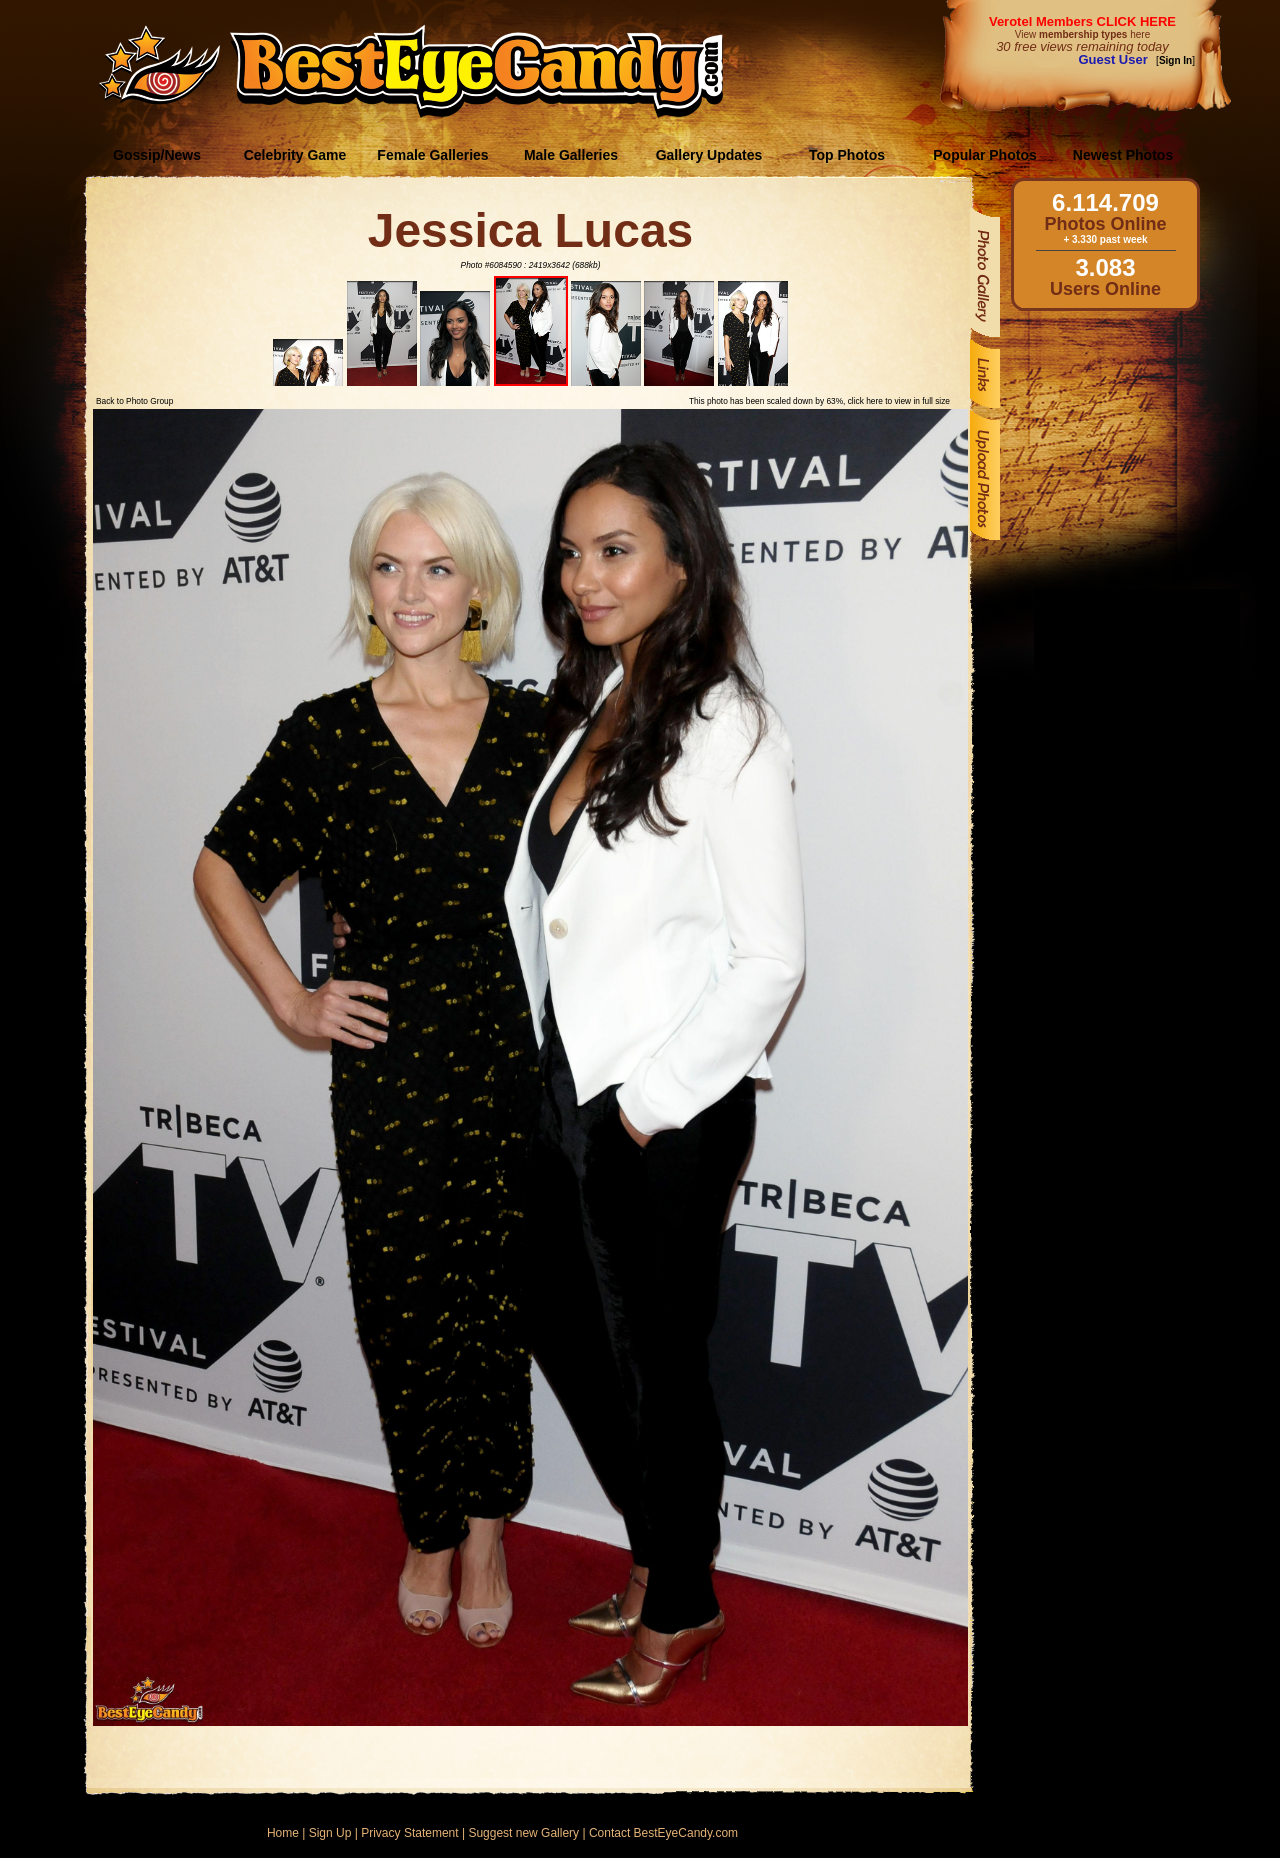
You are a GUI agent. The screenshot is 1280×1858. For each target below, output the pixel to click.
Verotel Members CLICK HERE (1082, 21)
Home (283, 1833)
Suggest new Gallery (523, 1833)
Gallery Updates (709, 155)
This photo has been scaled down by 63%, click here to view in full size (819, 401)
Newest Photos (1123, 155)
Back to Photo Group (134, 401)
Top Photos (847, 155)
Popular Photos (984, 155)
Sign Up (330, 1833)
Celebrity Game (295, 155)
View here (1082, 34)
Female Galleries (432, 155)
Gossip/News (157, 155)
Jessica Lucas (531, 230)
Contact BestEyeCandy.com (663, 1833)
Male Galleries (571, 155)
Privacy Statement (409, 1833)
